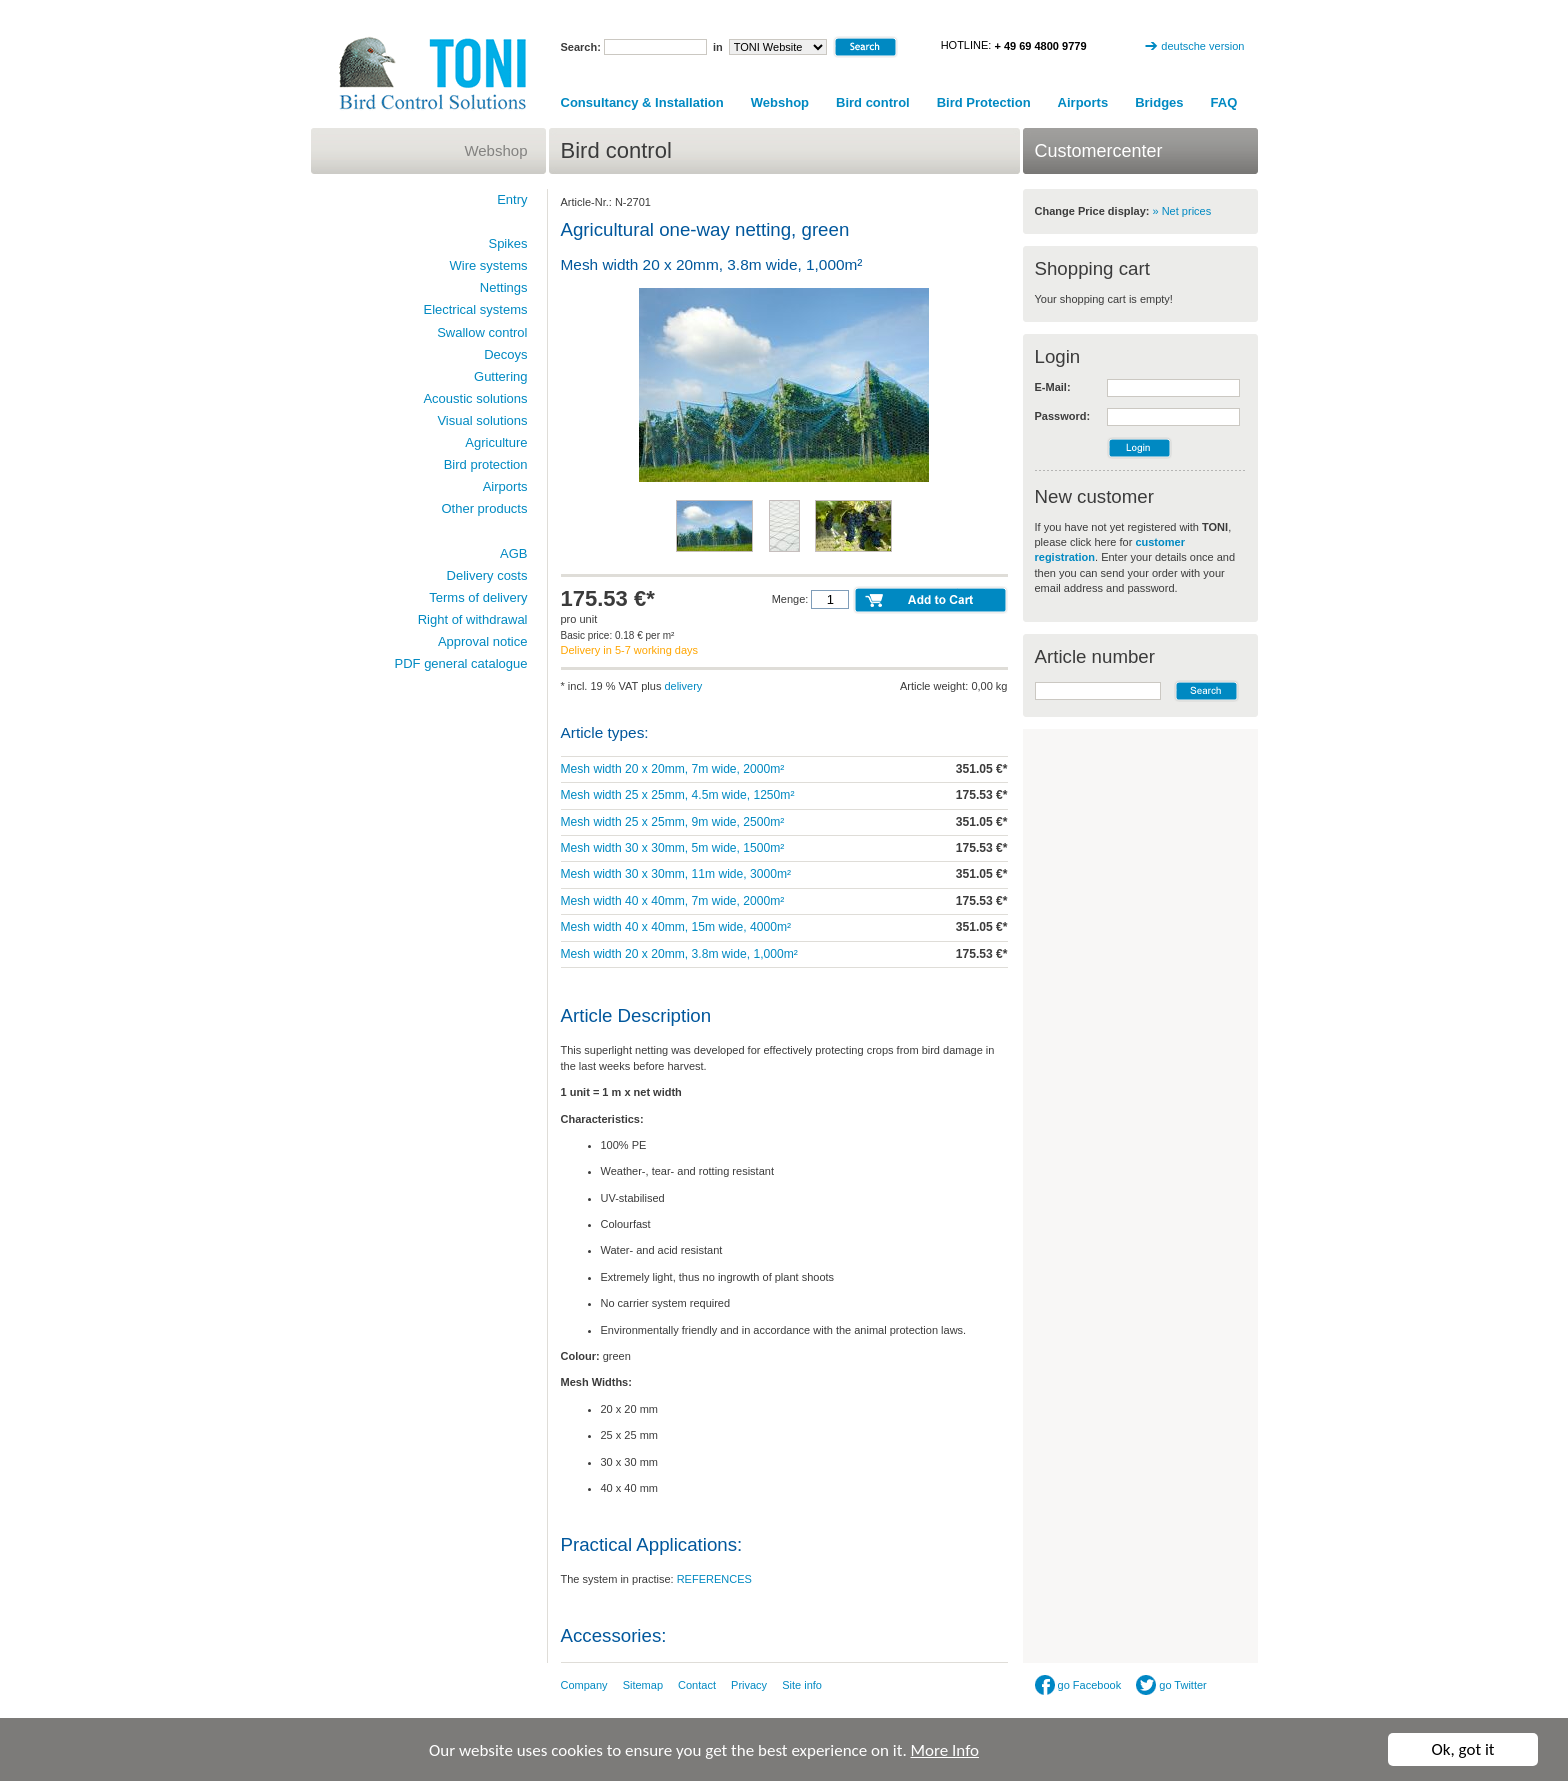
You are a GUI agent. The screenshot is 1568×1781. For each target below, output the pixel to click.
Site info (802, 1685)
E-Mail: (1053, 387)
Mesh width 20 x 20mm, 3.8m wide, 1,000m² (679, 954)
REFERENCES (714, 1579)
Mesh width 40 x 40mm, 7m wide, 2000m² (673, 901)
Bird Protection (984, 102)
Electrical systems (475, 309)
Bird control (873, 102)
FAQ (1224, 102)
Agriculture (496, 442)
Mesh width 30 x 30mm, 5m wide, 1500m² (673, 848)
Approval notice (483, 641)
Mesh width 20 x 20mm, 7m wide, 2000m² (673, 769)
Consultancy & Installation (642, 102)
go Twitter (1171, 1685)
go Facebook (1078, 1685)
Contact (697, 1685)
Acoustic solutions (475, 398)
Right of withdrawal (473, 619)
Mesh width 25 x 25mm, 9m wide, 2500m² (673, 822)
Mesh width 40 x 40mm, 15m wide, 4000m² (676, 927)
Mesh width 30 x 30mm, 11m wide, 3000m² (676, 874)
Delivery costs (487, 575)
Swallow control (482, 332)
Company (584, 1685)
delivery (683, 686)
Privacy (749, 1685)
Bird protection (486, 464)
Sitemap (643, 1685)
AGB (513, 553)
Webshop (780, 102)
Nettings (504, 287)
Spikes (507, 243)
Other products (485, 508)
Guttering (500, 376)
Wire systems (489, 265)
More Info (945, 1750)
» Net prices (1182, 211)
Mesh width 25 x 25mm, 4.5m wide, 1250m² (678, 795)
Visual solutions (482, 420)
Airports (1083, 102)
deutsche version (1202, 46)
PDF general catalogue (461, 663)
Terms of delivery (478, 597)
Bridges (1159, 102)
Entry (512, 199)
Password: (1063, 416)
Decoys (505, 354)
